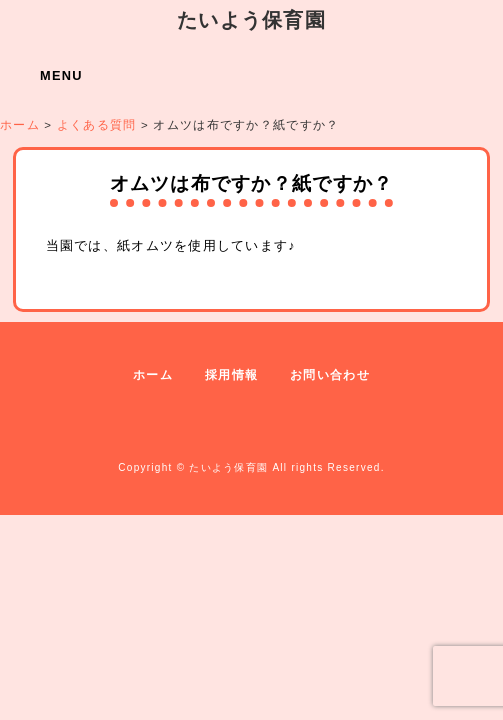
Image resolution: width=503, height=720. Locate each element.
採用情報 (231, 375)
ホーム (153, 375)
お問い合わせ (330, 375)
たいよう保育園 (251, 19)
